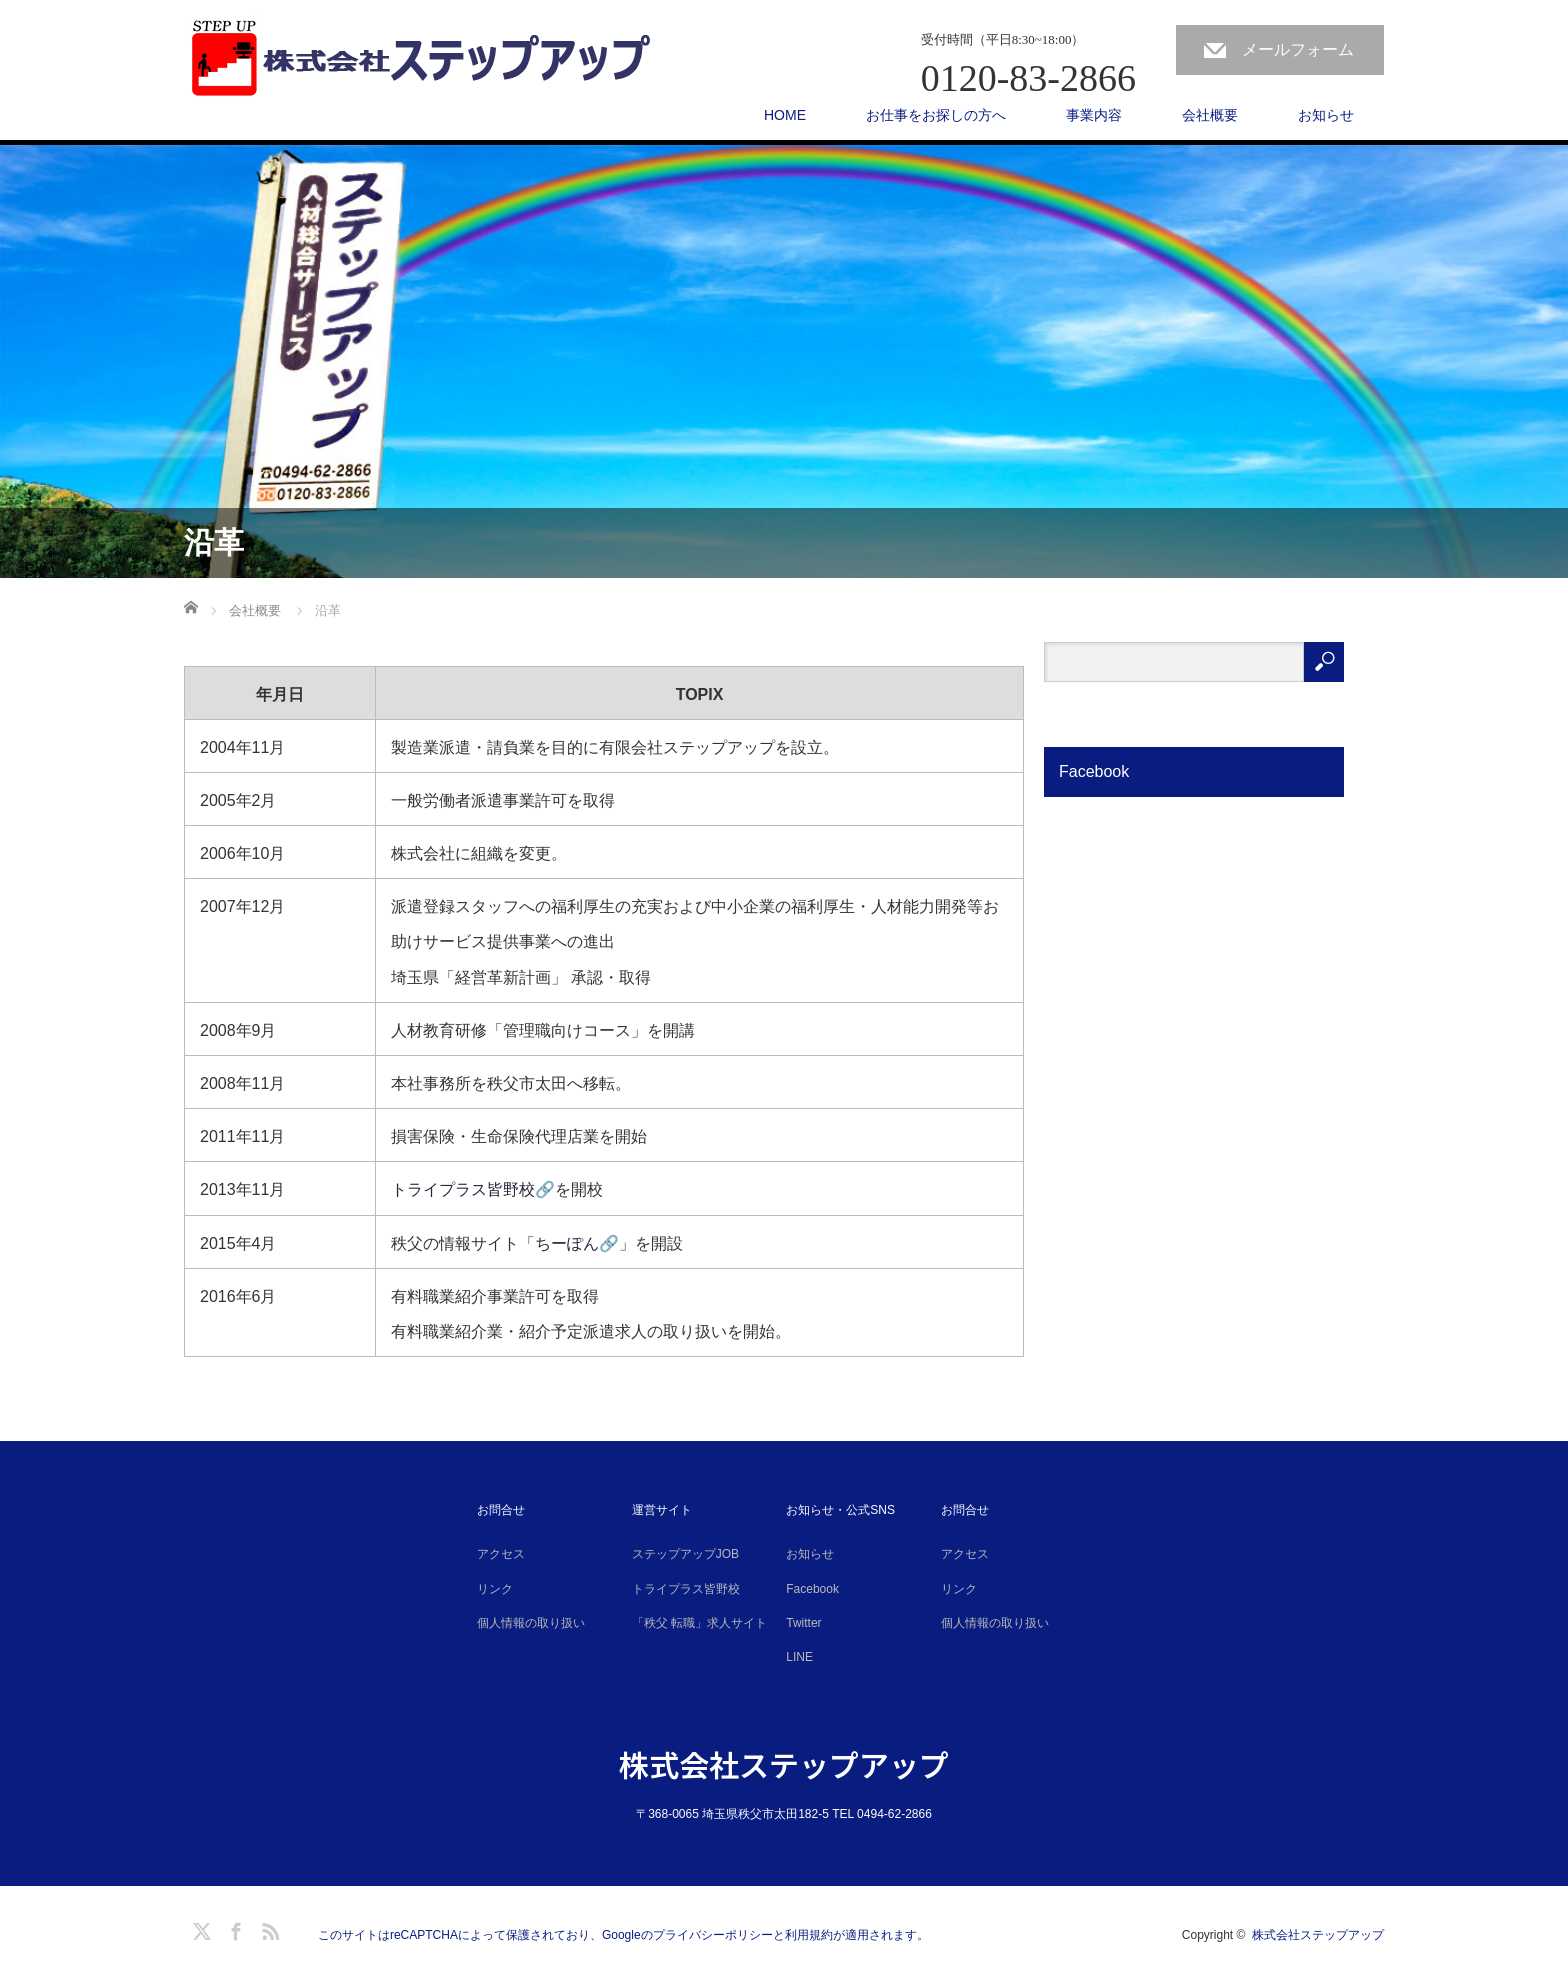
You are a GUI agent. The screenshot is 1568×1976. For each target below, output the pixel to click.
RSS (268, 1928)
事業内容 (1094, 115)
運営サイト (662, 1510)
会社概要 (1210, 115)
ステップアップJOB (685, 1554)
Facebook (812, 1589)
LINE (799, 1657)
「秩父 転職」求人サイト (699, 1623)
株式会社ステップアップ (784, 1764)
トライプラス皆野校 (686, 1589)
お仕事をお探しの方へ (936, 115)
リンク (495, 1589)
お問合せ (501, 1510)
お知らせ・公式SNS (840, 1510)
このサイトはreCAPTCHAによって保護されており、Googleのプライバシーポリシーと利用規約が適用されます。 (623, 1935)
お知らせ (1326, 115)
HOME (785, 115)
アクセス (501, 1554)
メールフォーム (1298, 49)
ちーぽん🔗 (577, 1243)
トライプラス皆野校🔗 (473, 1189)
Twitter (803, 1623)
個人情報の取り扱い (531, 1623)
